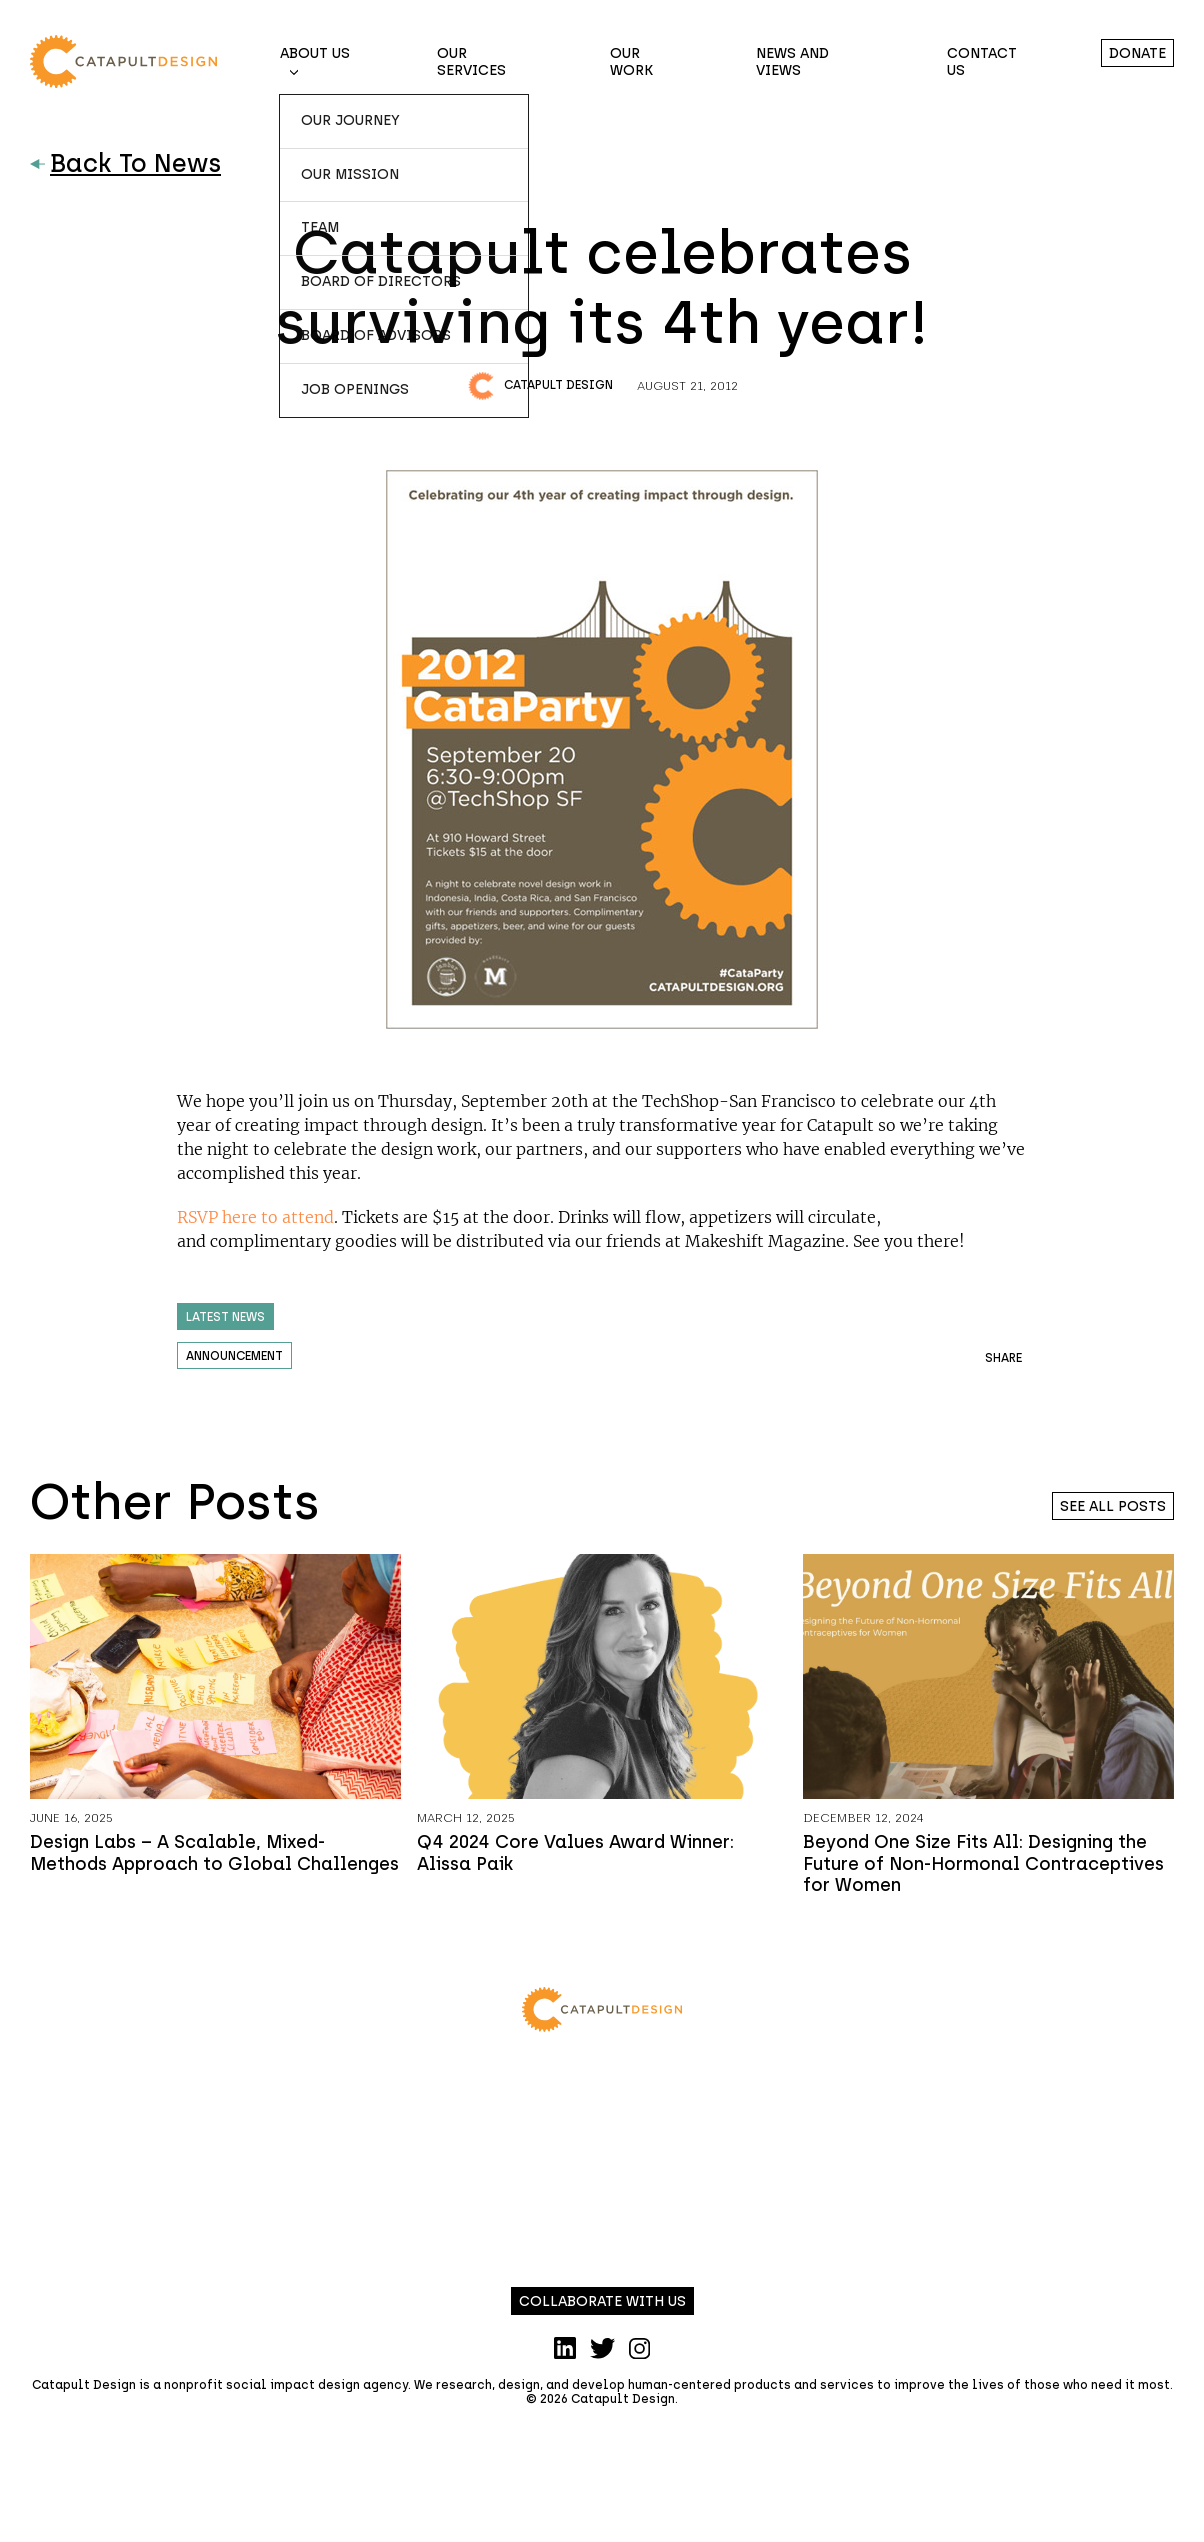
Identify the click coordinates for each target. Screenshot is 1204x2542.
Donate (1137, 53)
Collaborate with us (602, 2301)
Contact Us (982, 62)
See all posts (1113, 1506)
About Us (315, 53)
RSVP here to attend (255, 1217)
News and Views (792, 62)
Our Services (471, 62)
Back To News (125, 163)
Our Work (631, 62)
